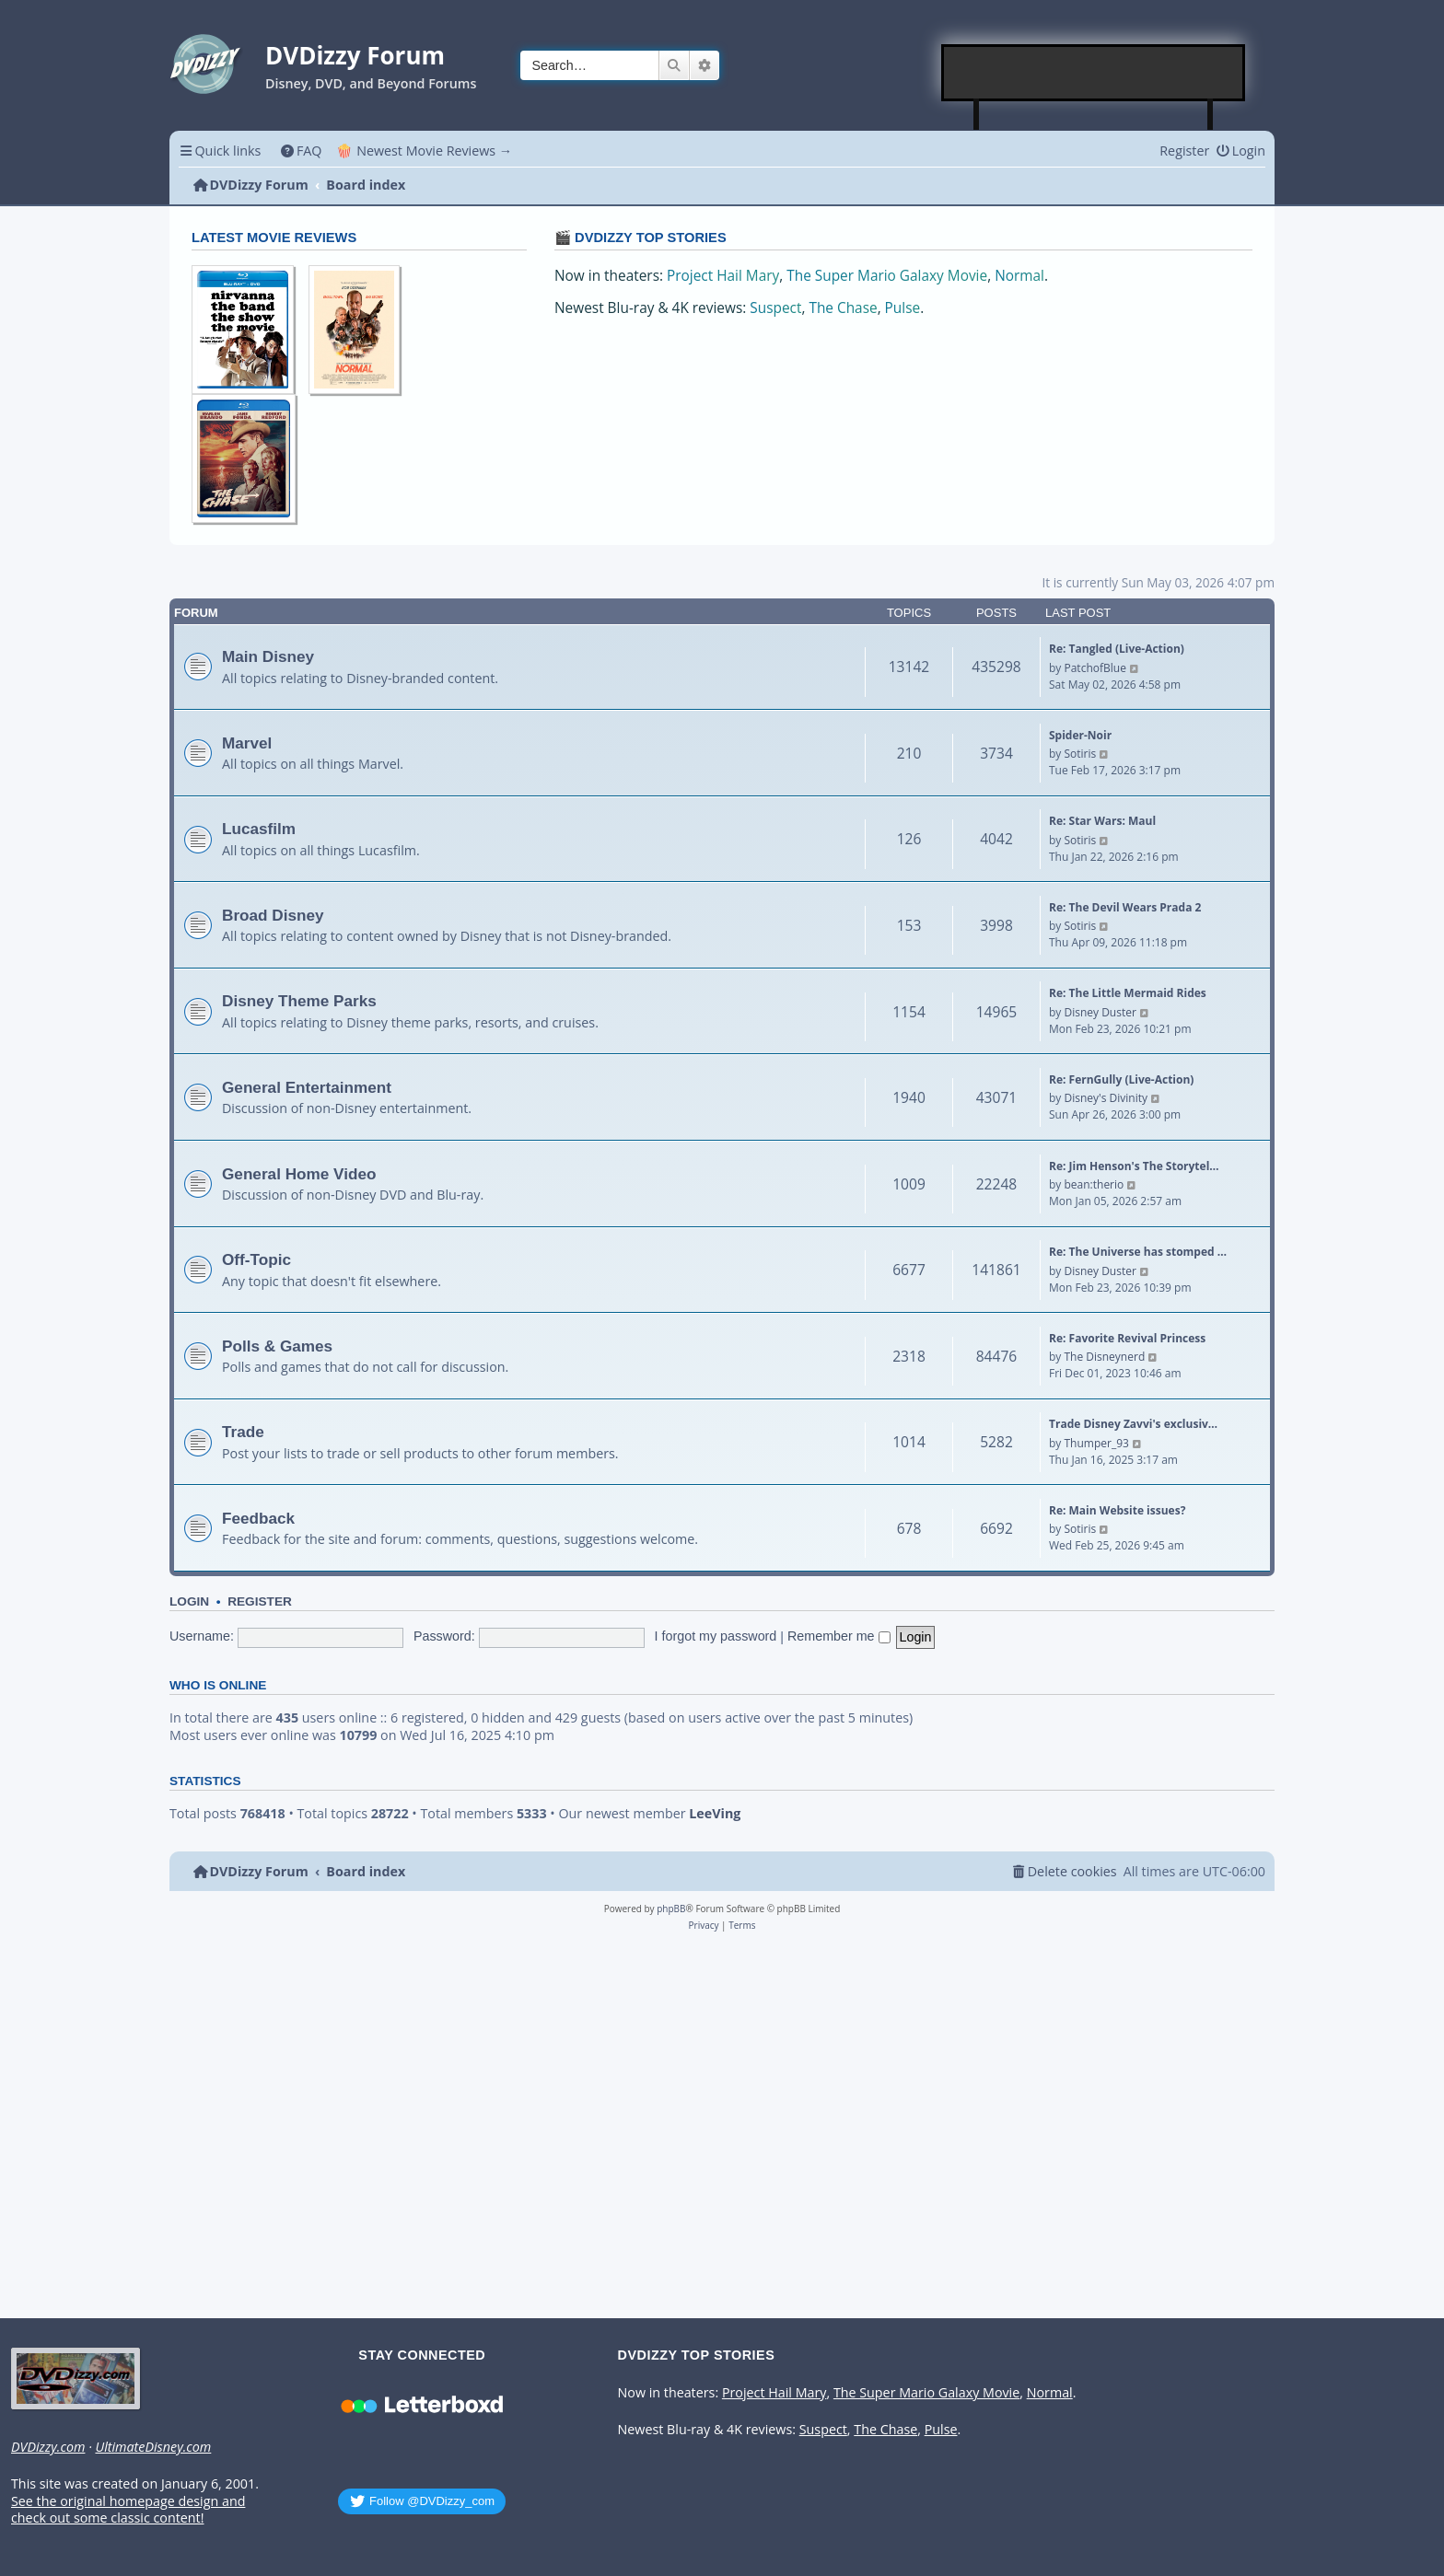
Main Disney (268, 656)
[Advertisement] (1094, 73)
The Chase (843, 308)
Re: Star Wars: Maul (1102, 821)
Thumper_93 (1096, 1443)
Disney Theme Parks (299, 1001)
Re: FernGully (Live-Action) (1121, 1079)
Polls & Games (277, 1346)
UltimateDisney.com (153, 2447)
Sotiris (1080, 753)
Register (259, 1601)
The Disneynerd (1104, 1356)
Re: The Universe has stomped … (1138, 1251)
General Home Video (299, 1174)
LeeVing (714, 1813)
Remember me (839, 1636)
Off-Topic (256, 1259)
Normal (1019, 275)
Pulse (903, 308)
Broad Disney (273, 915)
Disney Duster (1099, 1012)
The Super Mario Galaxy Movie (886, 275)
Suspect (775, 308)
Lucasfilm (259, 828)
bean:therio (1094, 1184)
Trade (243, 1431)
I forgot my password (716, 1636)
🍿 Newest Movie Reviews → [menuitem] (424, 150)
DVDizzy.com (48, 2447)
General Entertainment (306, 1087)
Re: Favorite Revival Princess (1127, 1338)
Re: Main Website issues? (1117, 1510)
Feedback (258, 1518)
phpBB (671, 1908)
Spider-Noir (1080, 735)
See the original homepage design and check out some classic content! (128, 2510)
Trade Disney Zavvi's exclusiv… (1133, 1424)
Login (189, 1601)
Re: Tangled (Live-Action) (1116, 648)
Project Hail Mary (723, 275)
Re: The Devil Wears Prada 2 (1125, 907)
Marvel (247, 743)
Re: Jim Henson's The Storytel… (1134, 1166)
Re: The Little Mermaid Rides (1127, 993)
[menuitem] (300, 150)
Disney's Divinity (1105, 1098)
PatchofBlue (1094, 668)
